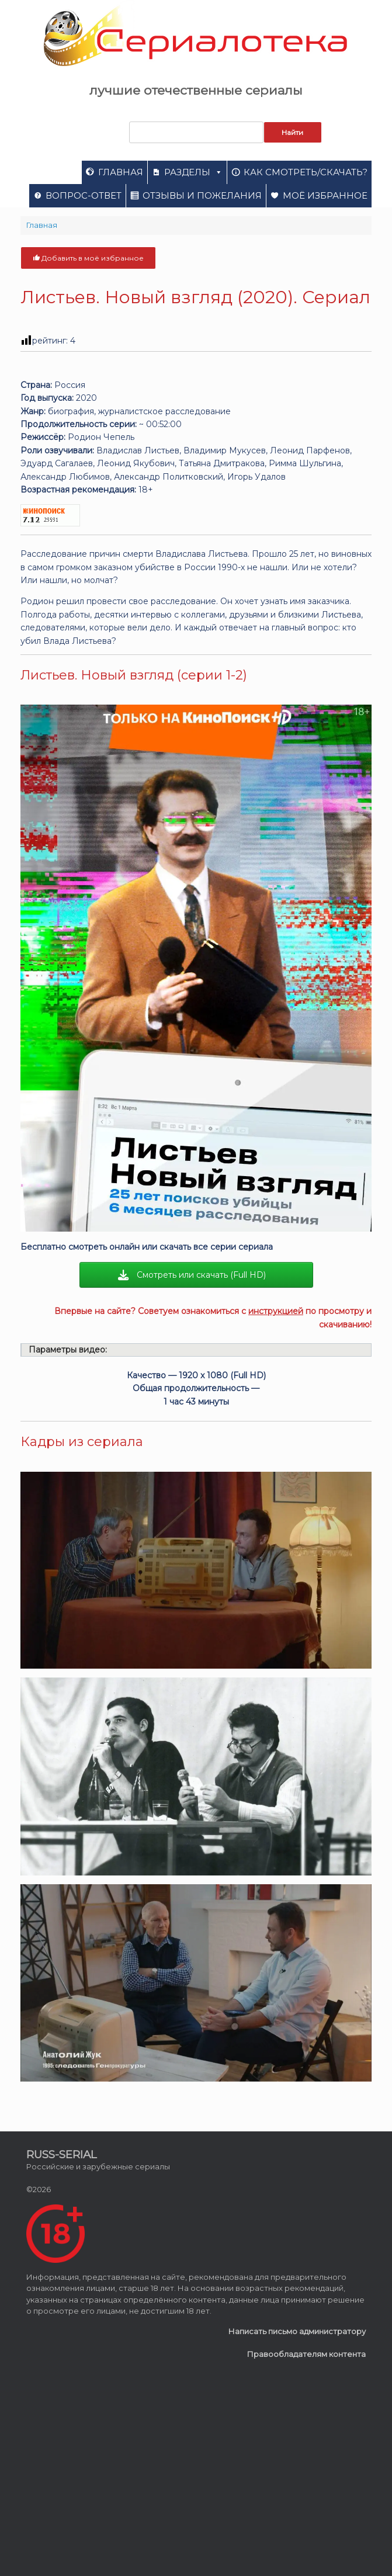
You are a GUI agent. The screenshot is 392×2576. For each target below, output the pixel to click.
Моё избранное (325, 195)
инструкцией (275, 1311)
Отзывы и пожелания (202, 195)
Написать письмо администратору (297, 2331)
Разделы (193, 172)
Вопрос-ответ (84, 195)
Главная (120, 172)
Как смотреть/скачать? (305, 172)
